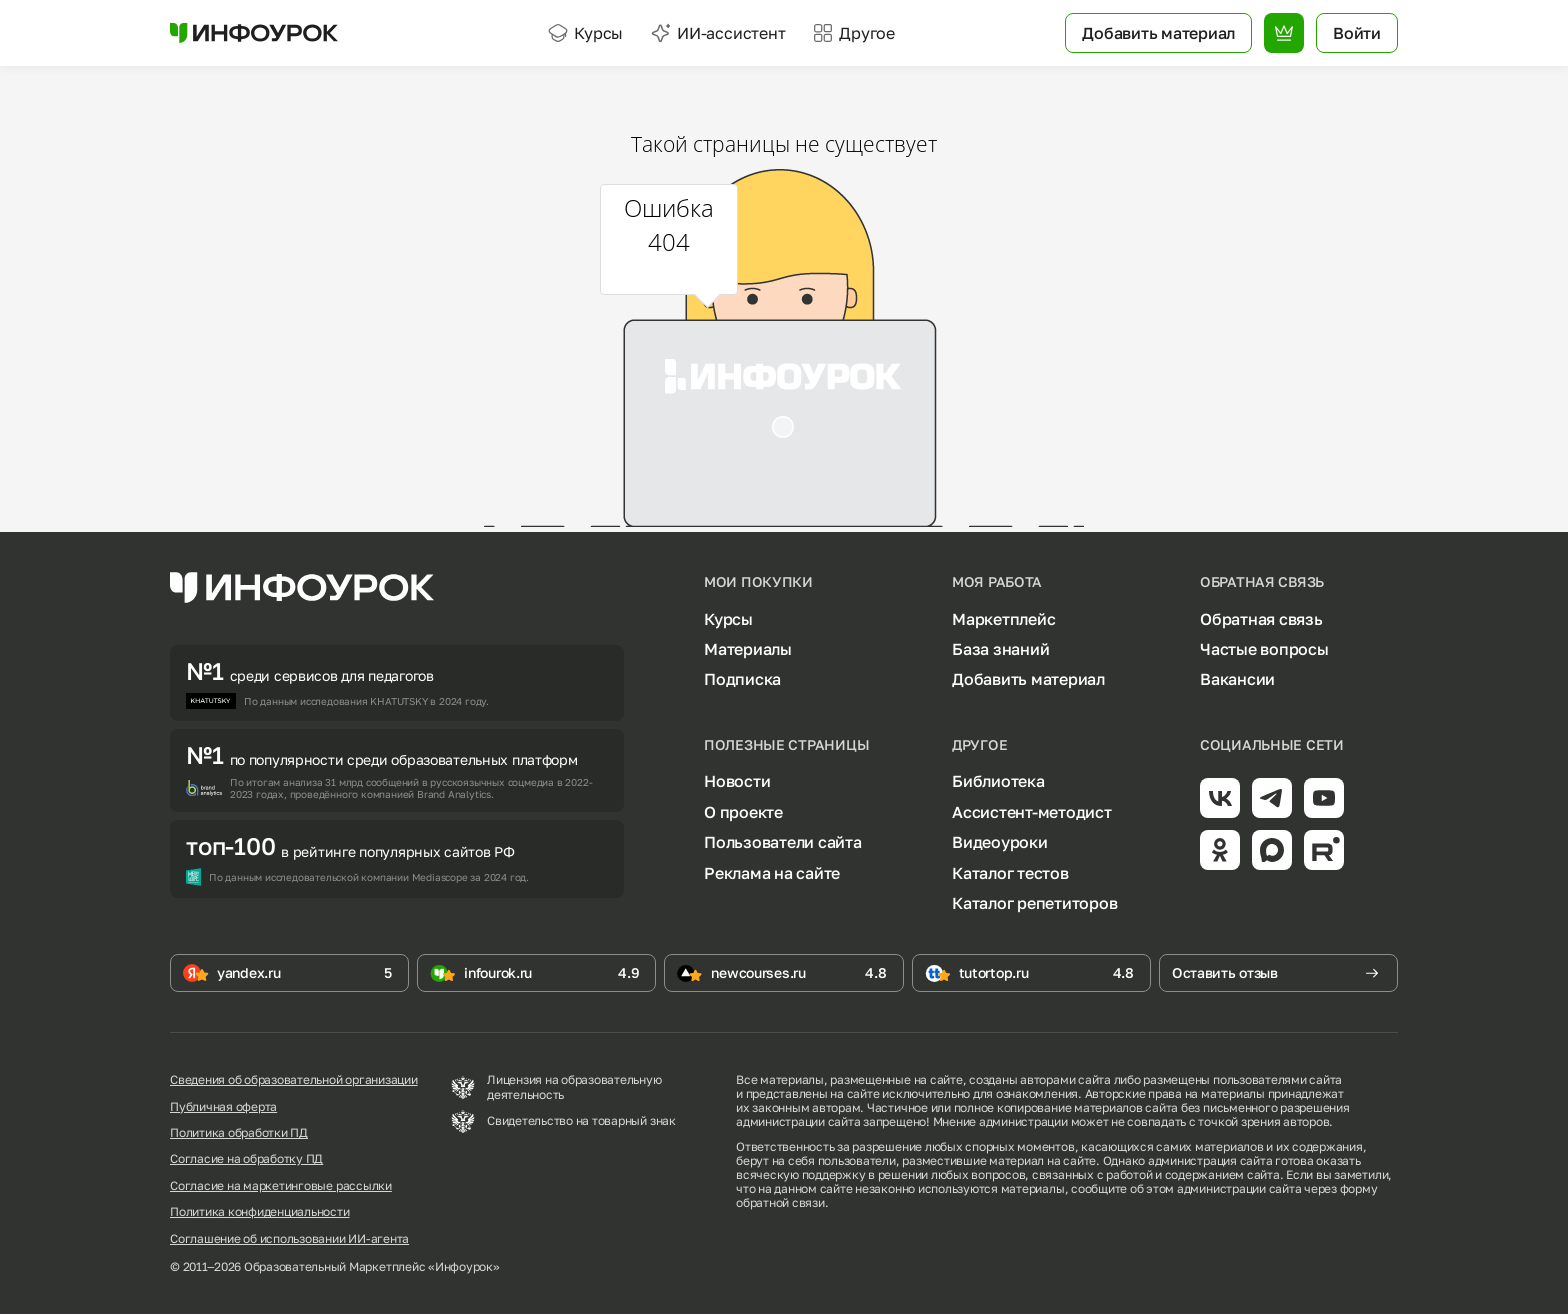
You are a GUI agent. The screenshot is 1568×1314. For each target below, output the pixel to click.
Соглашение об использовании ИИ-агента (289, 1239)
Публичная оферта (223, 1107)
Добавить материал (1028, 679)
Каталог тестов (1010, 873)
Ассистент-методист (1032, 812)
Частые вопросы (1264, 649)
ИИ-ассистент (718, 33)
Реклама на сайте (772, 873)
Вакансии (1237, 679)
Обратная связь (1261, 619)
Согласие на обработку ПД (246, 1159)
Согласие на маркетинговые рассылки (281, 1186)
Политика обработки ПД (239, 1133)
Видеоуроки (1000, 842)
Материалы (748, 649)
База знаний (1000, 649)
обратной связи (780, 1202)
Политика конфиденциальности (260, 1212)
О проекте (743, 812)
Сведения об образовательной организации (294, 1080)
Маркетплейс (1003, 619)
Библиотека (998, 781)
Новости (737, 781)
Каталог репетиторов (1034, 903)
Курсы (585, 33)
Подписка (742, 679)
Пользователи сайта (783, 842)
